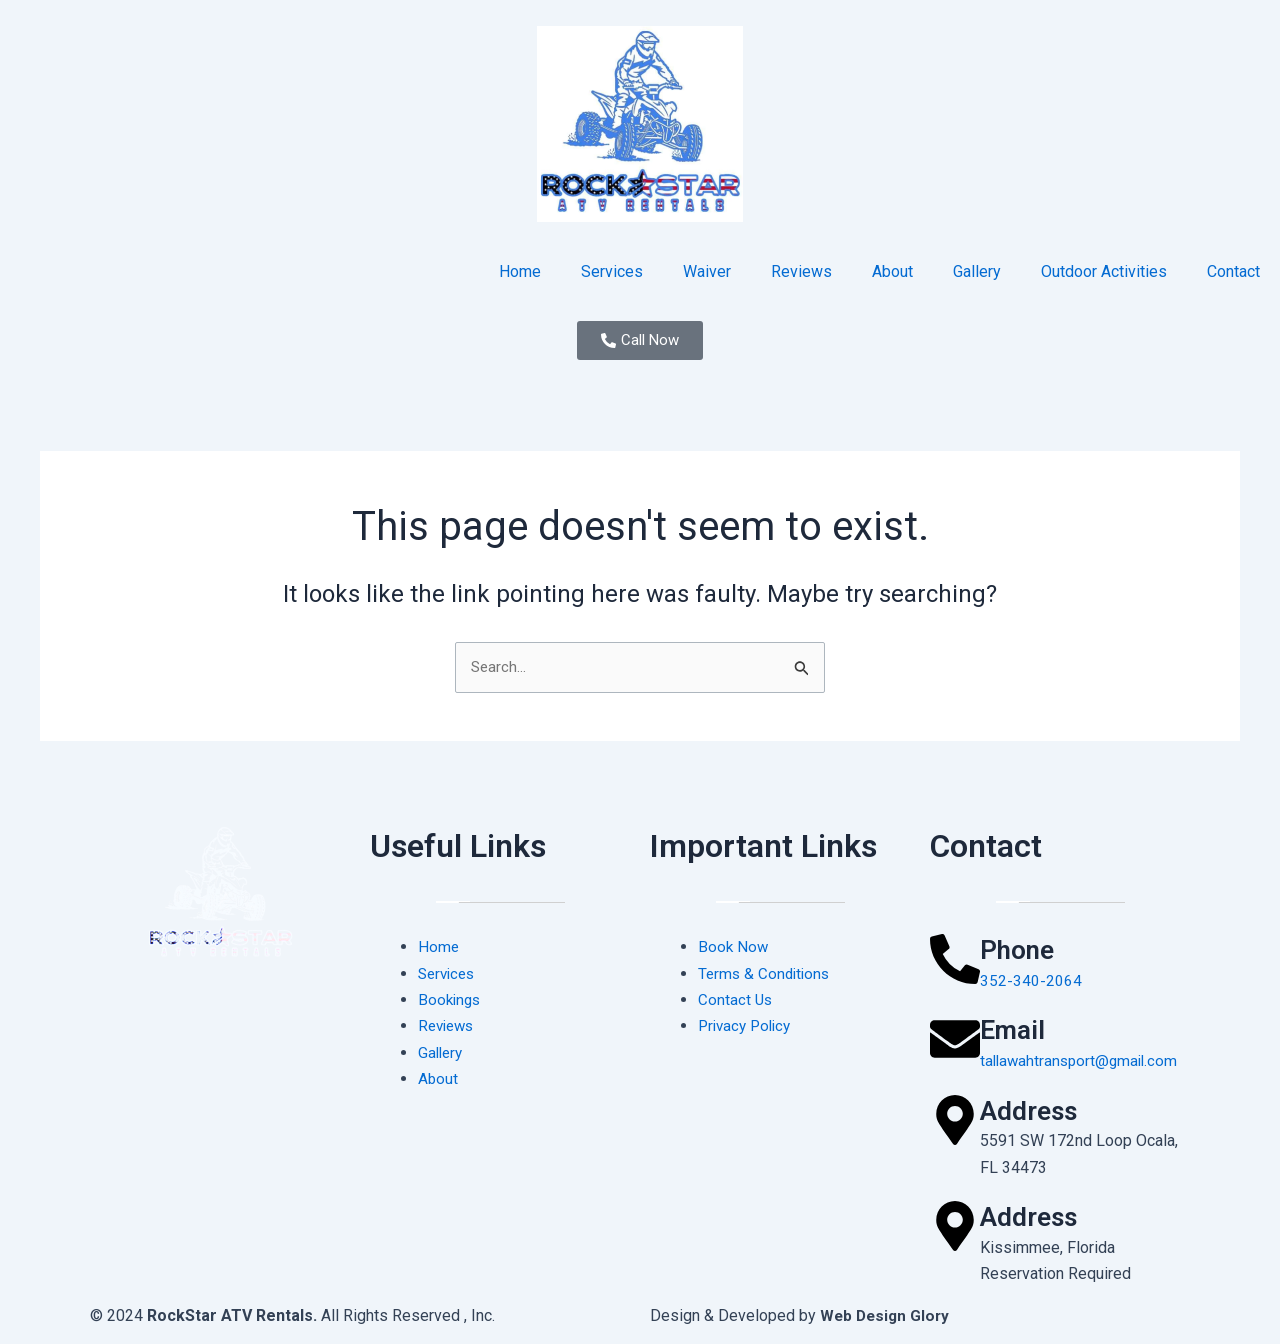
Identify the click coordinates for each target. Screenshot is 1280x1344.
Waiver (707, 271)
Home (520, 271)
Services (612, 271)
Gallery (977, 271)
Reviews (801, 271)
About (892, 271)
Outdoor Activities (1104, 271)
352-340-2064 (1031, 980)
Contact (1233, 271)
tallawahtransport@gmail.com (1082, 1060)
